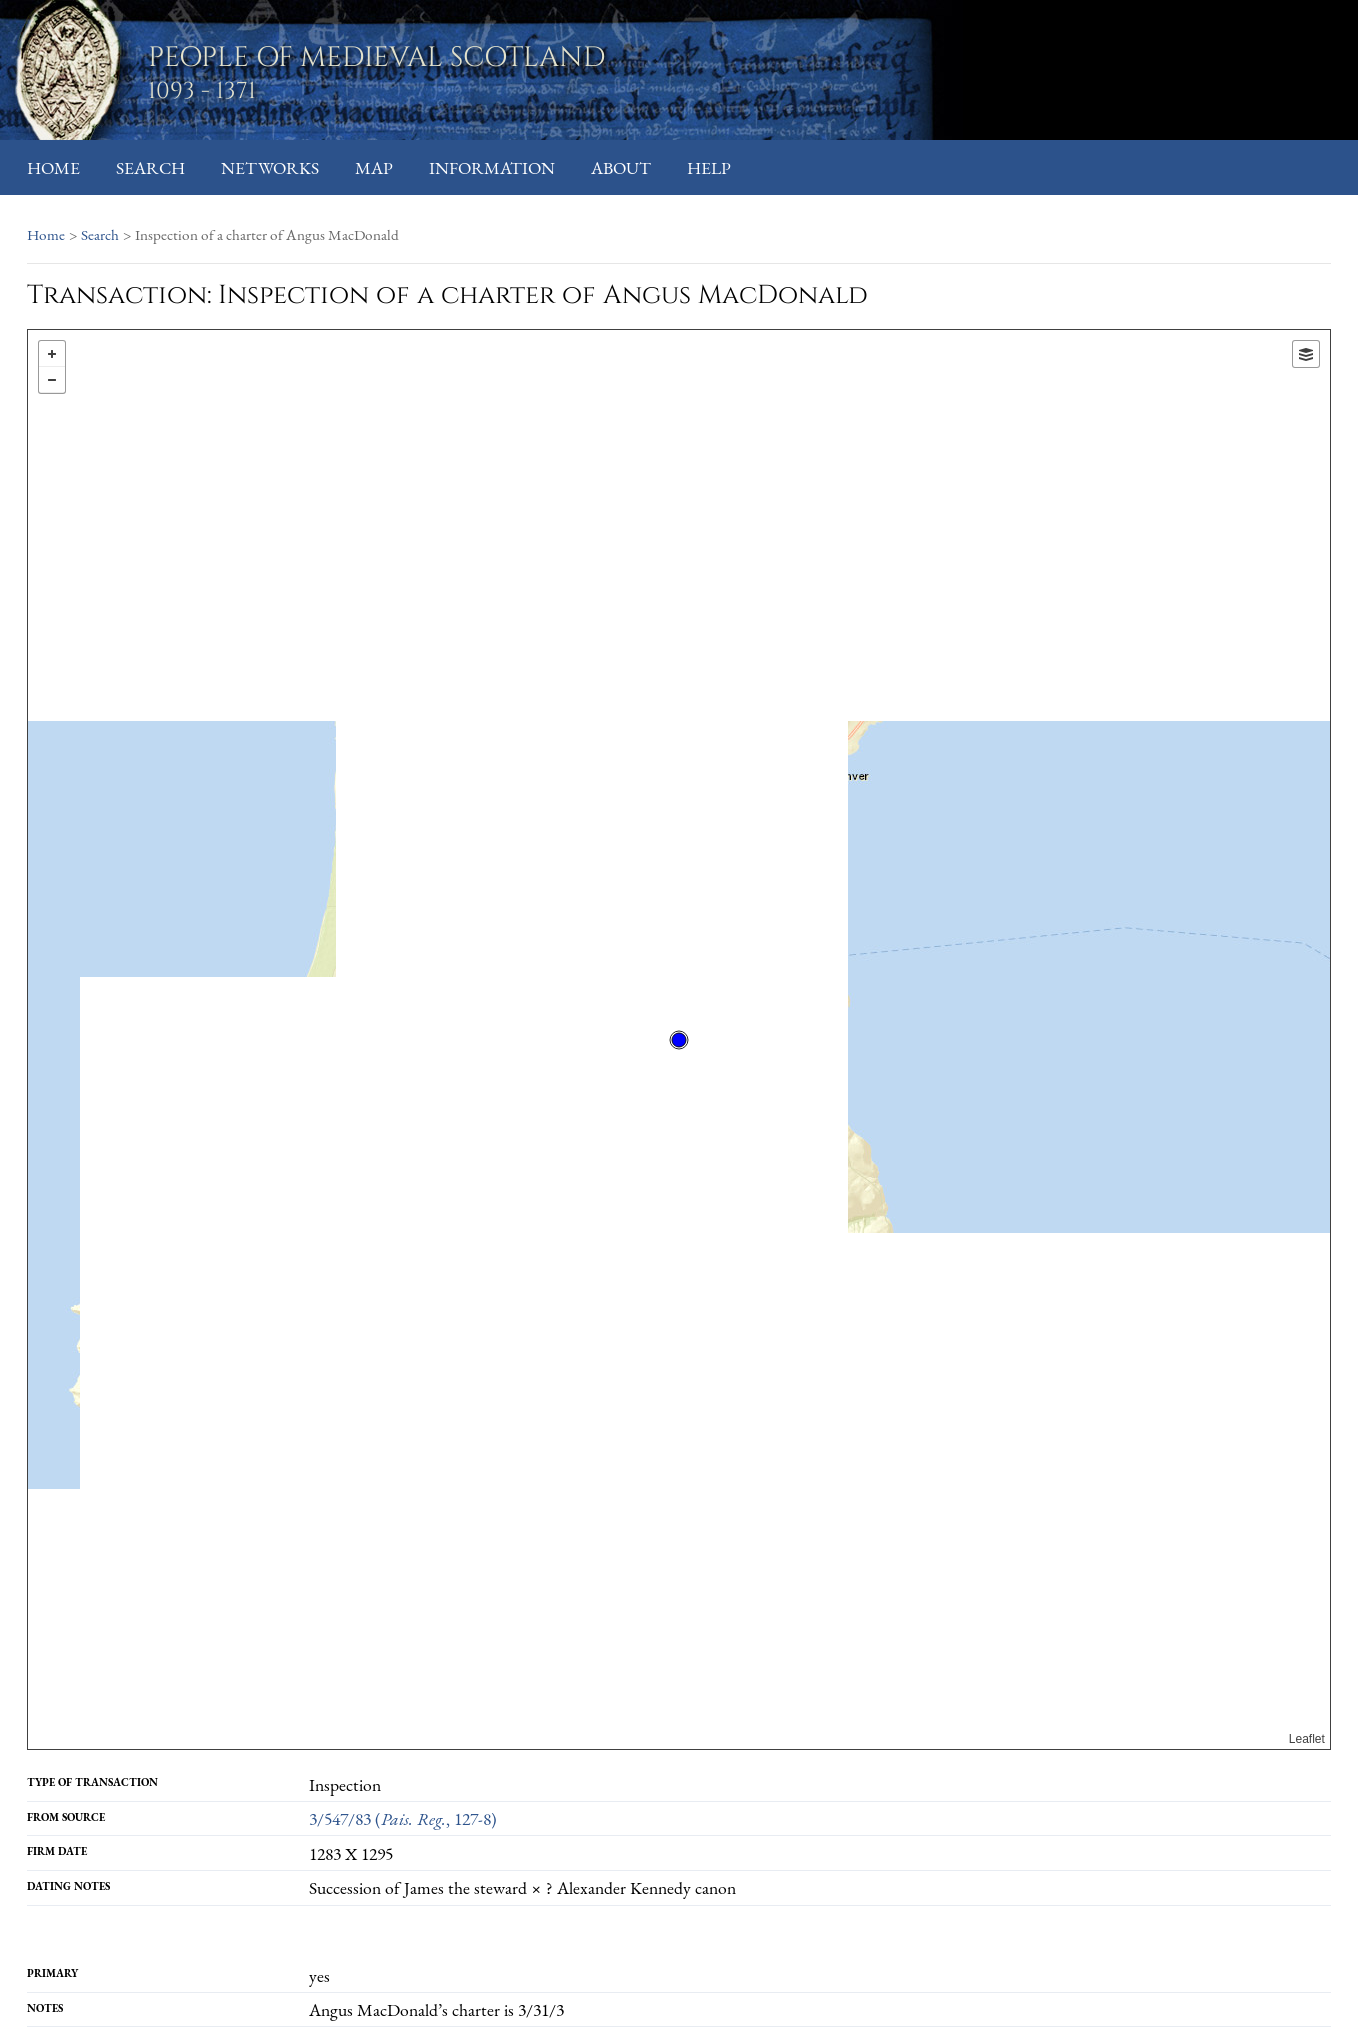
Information (492, 167)
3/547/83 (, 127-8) (403, 1818)
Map (374, 167)
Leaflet (1307, 1739)
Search (150, 167)
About (621, 167)
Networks (270, 167)
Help (709, 167)
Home (53, 167)
